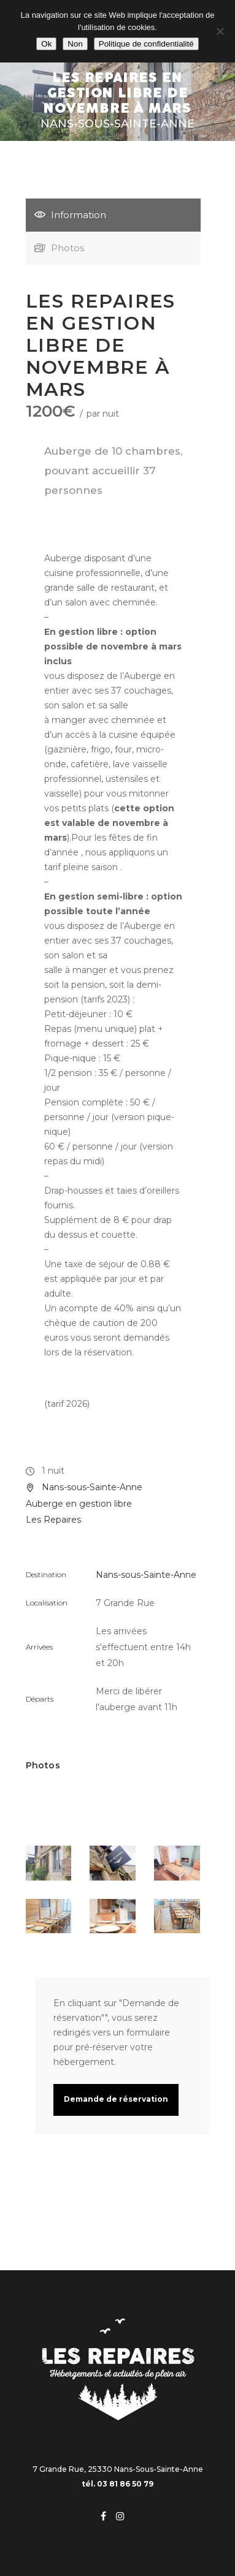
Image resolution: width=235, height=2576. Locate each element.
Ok (46, 43)
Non (74, 43)
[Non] (220, 31)
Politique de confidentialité (146, 43)
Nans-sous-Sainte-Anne (146, 1574)
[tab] (113, 215)
